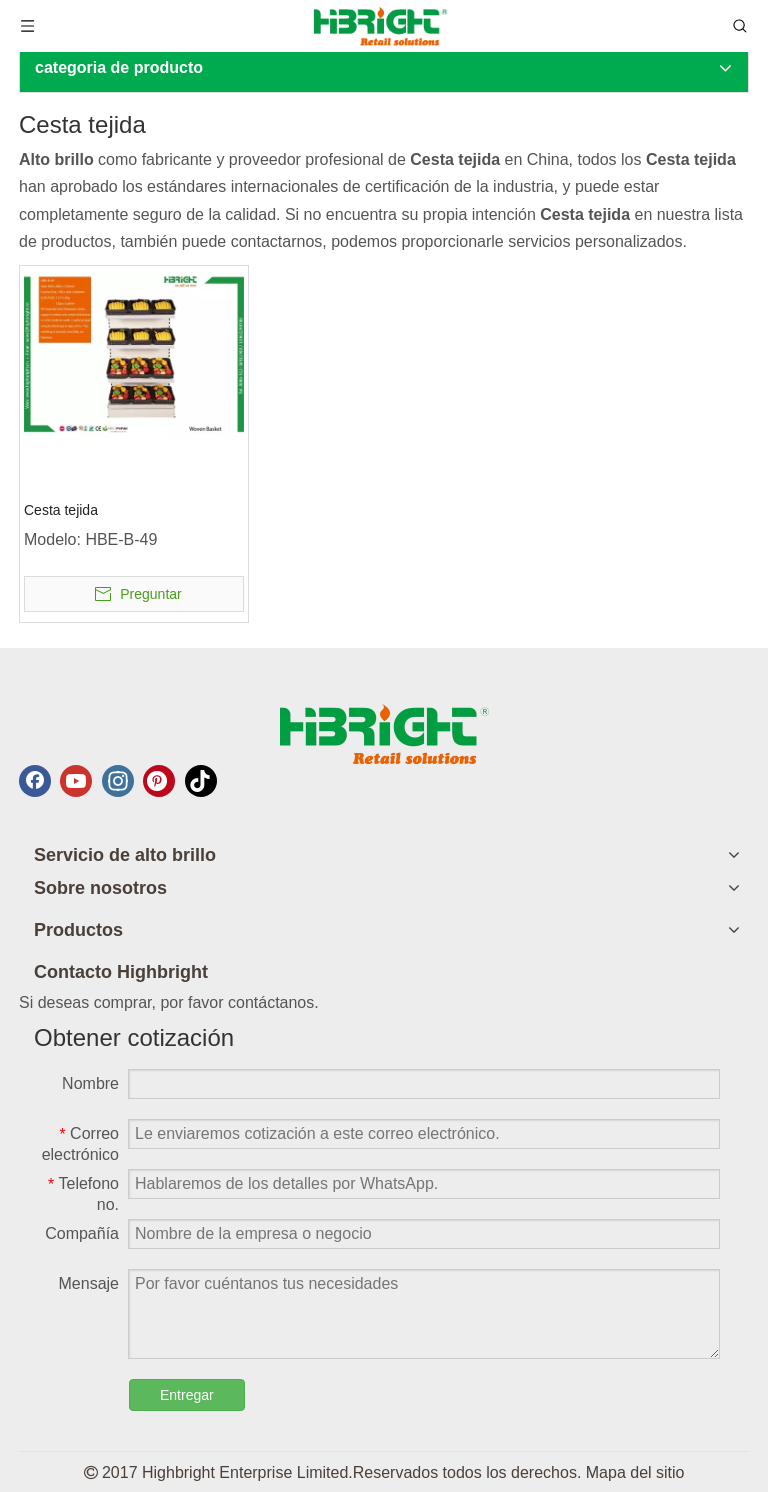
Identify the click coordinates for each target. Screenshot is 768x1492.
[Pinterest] (159, 781)
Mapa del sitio (635, 1472)
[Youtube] (76, 781)
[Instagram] (118, 781)
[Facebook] (35, 781)
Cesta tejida (61, 510)
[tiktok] (201, 781)
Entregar (187, 1395)
